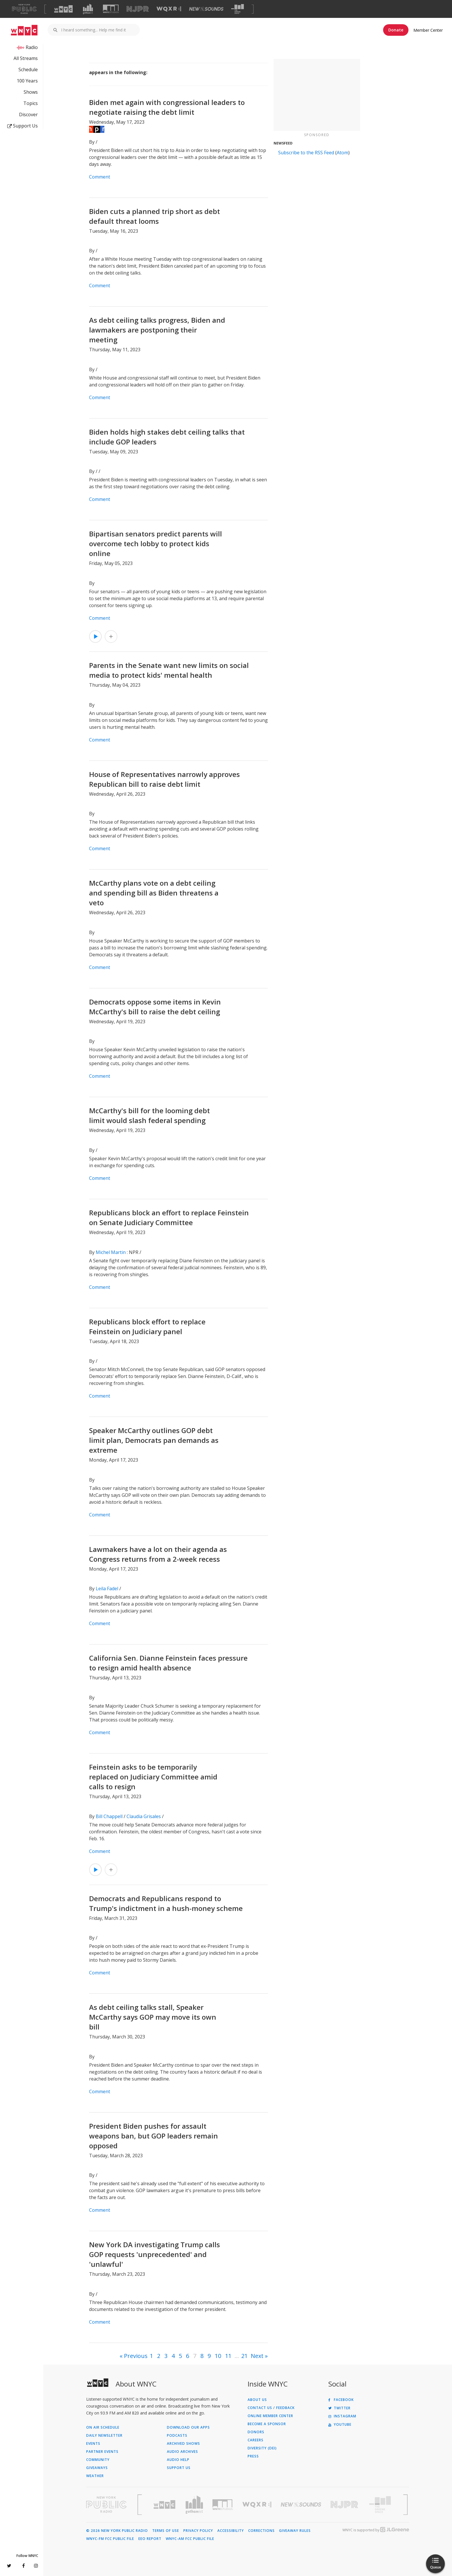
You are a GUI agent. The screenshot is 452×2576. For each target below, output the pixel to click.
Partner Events (102, 2451)
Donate (395, 30)
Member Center (428, 30)
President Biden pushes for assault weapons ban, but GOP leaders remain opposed (153, 2135)
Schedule (28, 69)
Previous (136, 2356)
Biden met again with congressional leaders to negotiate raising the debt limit (167, 107)
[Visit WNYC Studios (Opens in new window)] (111, 9)
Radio (32, 47)
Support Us (22, 126)
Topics (30, 103)
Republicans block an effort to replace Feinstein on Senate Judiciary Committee (169, 1217)
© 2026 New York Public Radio (117, 2530)
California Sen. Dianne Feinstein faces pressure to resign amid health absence (168, 1662)
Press (253, 2456)
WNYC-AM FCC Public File (190, 2539)
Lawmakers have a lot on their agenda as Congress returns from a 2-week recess (158, 1554)
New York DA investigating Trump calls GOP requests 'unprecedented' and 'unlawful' (154, 2254)
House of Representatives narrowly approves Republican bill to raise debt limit (164, 779)
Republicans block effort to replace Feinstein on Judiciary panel (147, 1326)
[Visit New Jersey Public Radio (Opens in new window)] (345, 2504)
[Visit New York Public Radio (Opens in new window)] (106, 2504)
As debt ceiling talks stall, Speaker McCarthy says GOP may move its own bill (152, 2016)
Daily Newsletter (104, 2435)
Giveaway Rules (295, 2530)
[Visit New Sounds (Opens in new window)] (206, 9)
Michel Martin (111, 1252)
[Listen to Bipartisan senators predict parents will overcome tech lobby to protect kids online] (95, 636)
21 (244, 2356)
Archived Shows (183, 2443)
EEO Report (149, 2539)
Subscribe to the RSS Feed (306, 152)
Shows (31, 92)
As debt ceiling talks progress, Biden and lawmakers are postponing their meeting (157, 329)
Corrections (261, 2530)
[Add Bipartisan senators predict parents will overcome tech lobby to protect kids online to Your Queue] (111, 636)
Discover (28, 114)
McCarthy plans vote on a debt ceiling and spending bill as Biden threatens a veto (154, 892)
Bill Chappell (109, 1816)
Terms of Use (165, 2530)
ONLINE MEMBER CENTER (270, 2416)
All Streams (26, 58)
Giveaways (97, 2468)
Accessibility (230, 2530)
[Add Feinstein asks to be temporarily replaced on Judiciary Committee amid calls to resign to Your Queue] (111, 1869)
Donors (256, 2432)
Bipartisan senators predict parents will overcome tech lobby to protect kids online (155, 543)
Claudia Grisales (144, 1816)
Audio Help (178, 2460)
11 (228, 2356)
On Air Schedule (102, 2427)
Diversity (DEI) (262, 2448)
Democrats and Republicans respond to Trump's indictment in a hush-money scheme (166, 1903)
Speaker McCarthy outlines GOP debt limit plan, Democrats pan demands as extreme (154, 1440)
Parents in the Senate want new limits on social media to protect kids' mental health (169, 670)
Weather (95, 2476)
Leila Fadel (107, 1588)
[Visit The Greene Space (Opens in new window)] (237, 9)
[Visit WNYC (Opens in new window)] (63, 9)
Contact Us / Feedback (271, 2408)
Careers (255, 2440)
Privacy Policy (198, 2530)
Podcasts (177, 2435)
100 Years (27, 81)
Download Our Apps (188, 2427)
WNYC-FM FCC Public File (110, 2539)
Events (93, 2443)
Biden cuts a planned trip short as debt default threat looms (154, 216)
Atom (342, 152)
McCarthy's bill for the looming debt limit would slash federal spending (149, 1115)
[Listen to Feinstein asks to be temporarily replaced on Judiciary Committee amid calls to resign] (95, 1869)
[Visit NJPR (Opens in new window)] (138, 9)
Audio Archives (182, 2451)
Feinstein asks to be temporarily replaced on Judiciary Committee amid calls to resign (153, 1776)
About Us (257, 2400)
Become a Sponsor (267, 2424)
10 (218, 2356)
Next (257, 2356)
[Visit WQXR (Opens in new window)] (169, 9)
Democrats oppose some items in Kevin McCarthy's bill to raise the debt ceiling (155, 1006)
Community (98, 2460)
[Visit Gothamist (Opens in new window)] (88, 9)
